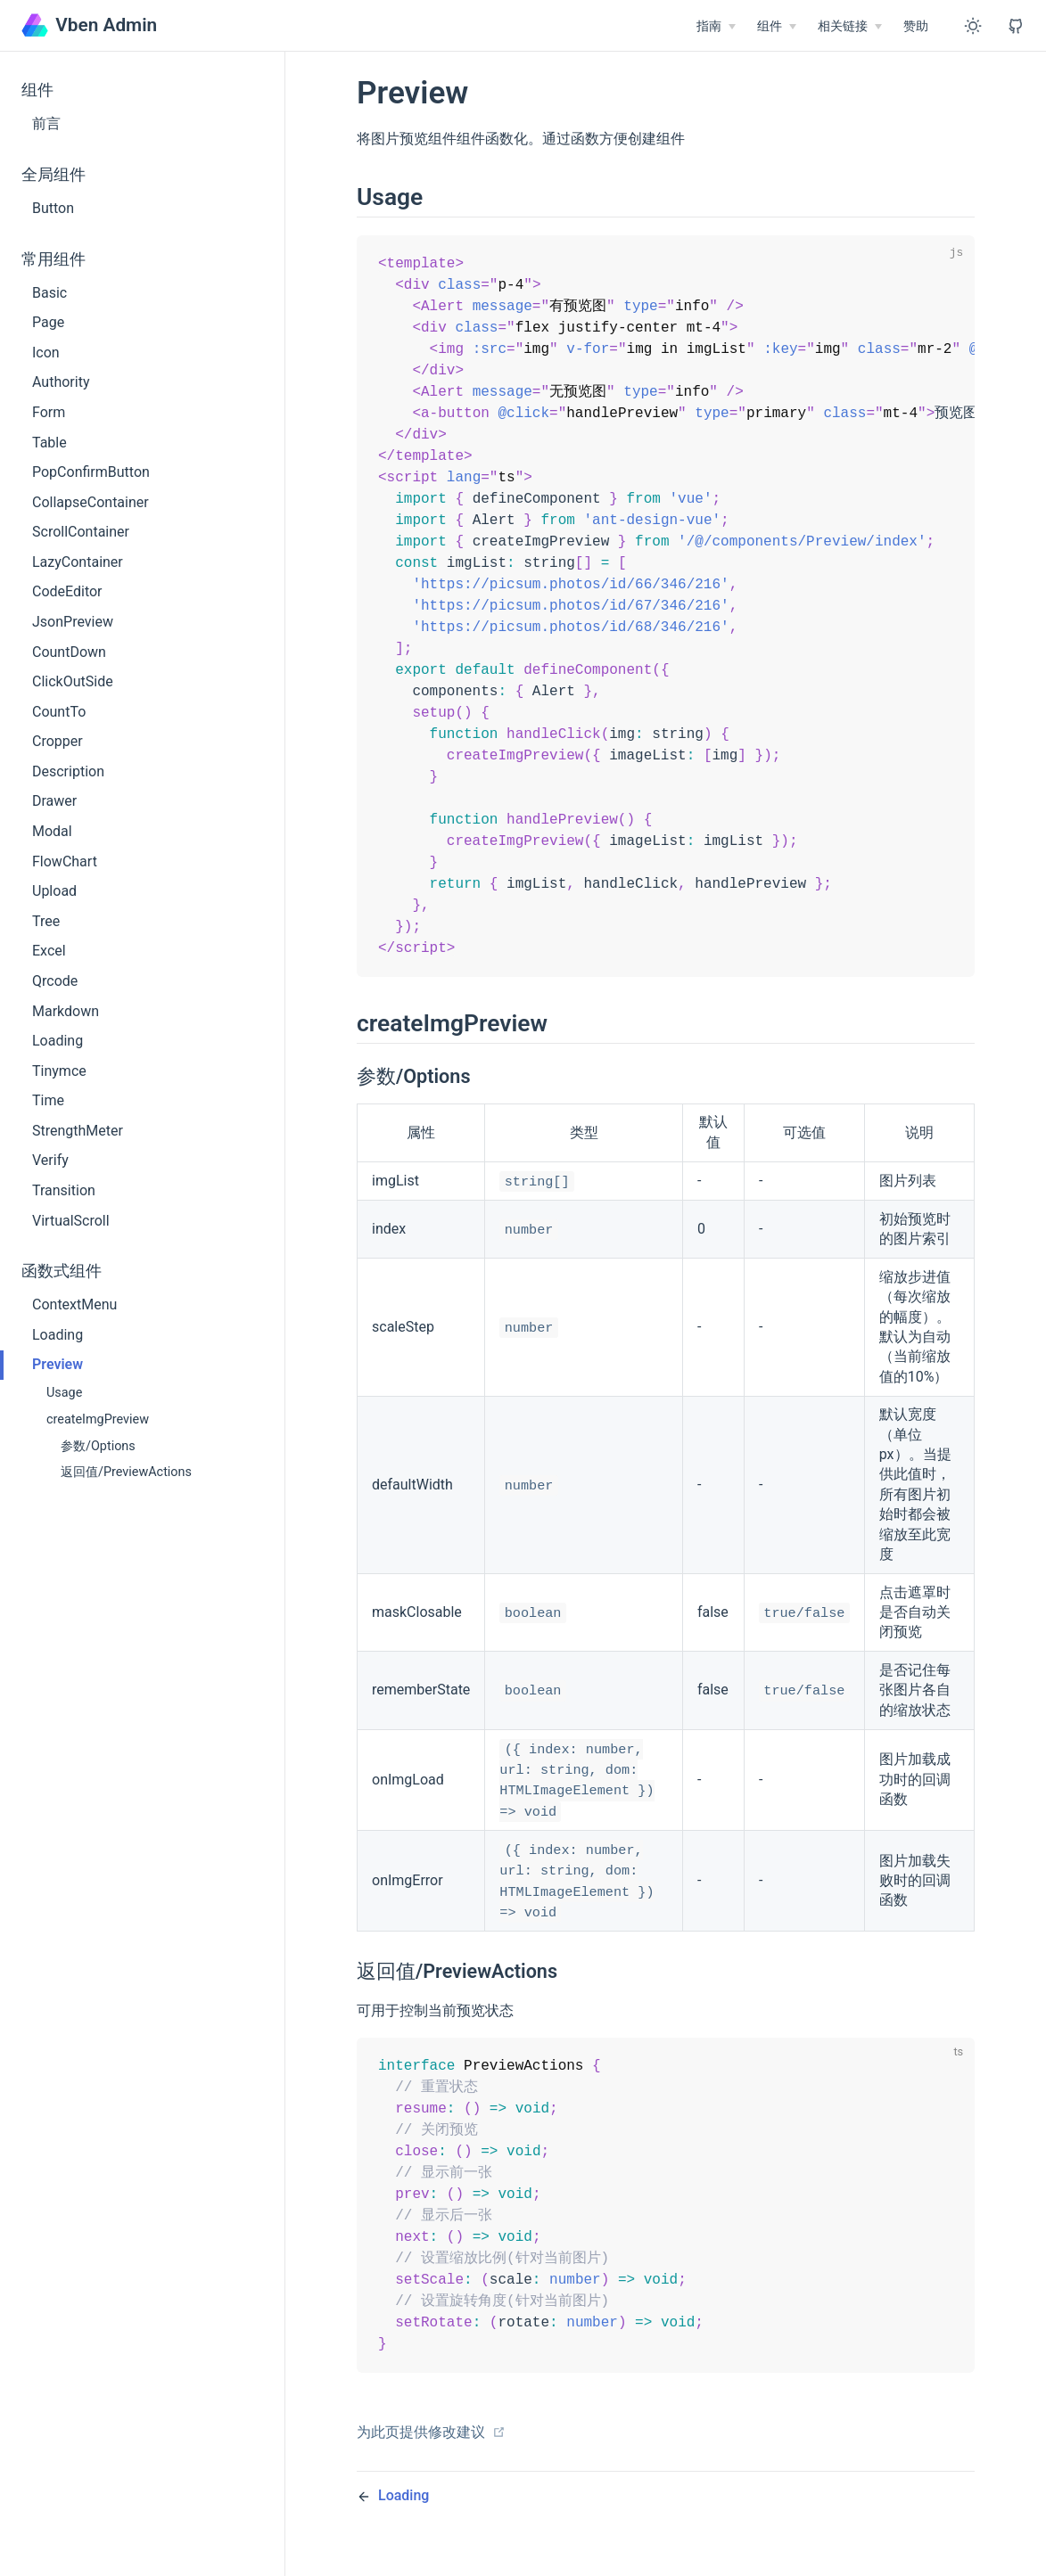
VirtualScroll (71, 1220)
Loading (57, 1040)
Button (53, 208)
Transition (63, 1190)
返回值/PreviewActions (126, 1472)
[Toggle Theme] (973, 25)
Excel (49, 950)
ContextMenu (74, 1304)
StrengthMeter (77, 1130)
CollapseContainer (90, 502)
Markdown (65, 1011)
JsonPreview (72, 621)
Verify (50, 1160)
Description (68, 771)
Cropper (57, 741)
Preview (57, 1364)
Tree (46, 921)
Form (48, 412)
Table (49, 442)
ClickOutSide (72, 681)
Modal (52, 831)
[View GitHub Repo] (1016, 26)
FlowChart (64, 861)
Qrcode (55, 980)
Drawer (54, 800)
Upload (54, 890)
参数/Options (98, 1446)
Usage (64, 1392)
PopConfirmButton (91, 472)
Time (48, 1100)
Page (48, 322)
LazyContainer (77, 562)
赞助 (915, 26)
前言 (46, 123)
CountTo (59, 711)
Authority (60, 381)
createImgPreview (97, 1419)
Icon (46, 352)
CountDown (69, 652)
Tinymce (59, 1070)
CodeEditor (67, 591)
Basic (49, 292)
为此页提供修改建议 (431, 2473)
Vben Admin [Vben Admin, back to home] (89, 25)
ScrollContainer (80, 531)
